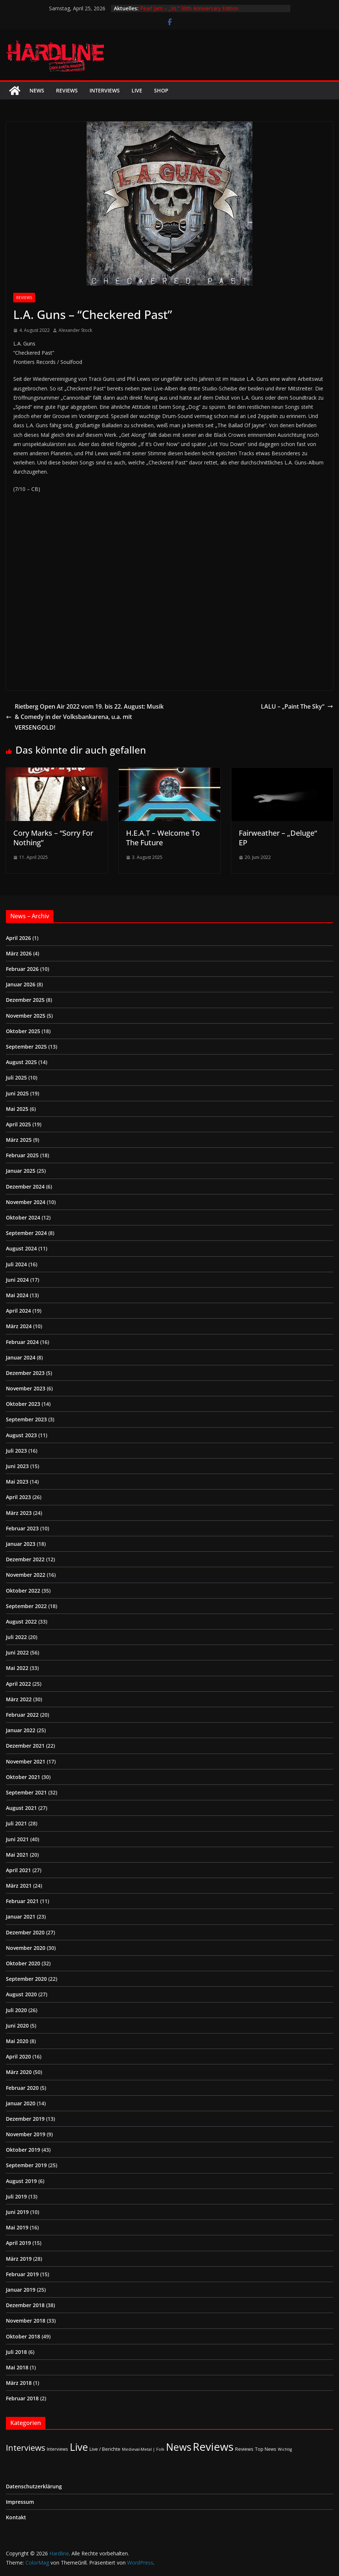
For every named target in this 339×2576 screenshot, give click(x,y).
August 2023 (21, 1435)
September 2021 (26, 1792)
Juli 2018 (16, 2351)
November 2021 (25, 1761)
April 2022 (18, 1683)
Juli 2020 (16, 2010)
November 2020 (25, 1947)
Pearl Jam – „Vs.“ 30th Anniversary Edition (189, 8)
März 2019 (19, 2258)
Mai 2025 (17, 1108)
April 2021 (18, 1870)
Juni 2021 (17, 1839)
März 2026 (19, 953)
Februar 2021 (22, 1901)
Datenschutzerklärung (34, 2486)
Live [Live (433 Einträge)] (79, 2447)
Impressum (20, 2501)
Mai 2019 (17, 2227)
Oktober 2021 (23, 1776)
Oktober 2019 (23, 2149)
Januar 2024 (20, 1357)
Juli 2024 (16, 1264)
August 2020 (21, 1994)
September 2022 (26, 1606)
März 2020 (19, 2071)
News (36, 90)
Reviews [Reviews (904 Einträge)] (213, 2446)
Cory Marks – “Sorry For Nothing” (53, 837)
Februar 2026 (22, 968)
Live (137, 90)
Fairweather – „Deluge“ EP (278, 837)
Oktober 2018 (23, 2336)
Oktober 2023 (23, 1403)
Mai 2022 (17, 1667)
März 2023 (19, 1512)
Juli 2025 (16, 1077)
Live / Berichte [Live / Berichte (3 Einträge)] (105, 2449)
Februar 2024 (22, 1341)
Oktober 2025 (23, 1031)
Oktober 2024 (23, 1217)
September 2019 (26, 2165)
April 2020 (18, 2056)
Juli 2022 (16, 1636)
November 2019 (25, 2134)
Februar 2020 (22, 2087)
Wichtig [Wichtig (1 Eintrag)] (285, 2449)
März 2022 (19, 1699)
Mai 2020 (17, 2041)
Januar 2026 (20, 984)
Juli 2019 (16, 2196)
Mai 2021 (17, 1854)
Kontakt (16, 2517)
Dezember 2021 (25, 1745)
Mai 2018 (17, 2367)
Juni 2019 (17, 2211)
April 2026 (18, 937)
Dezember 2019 (25, 2118)
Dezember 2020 (25, 1932)
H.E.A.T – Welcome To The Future (163, 837)
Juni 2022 (17, 1652)
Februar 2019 (22, 2274)
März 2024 (19, 1326)
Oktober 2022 (23, 1590)
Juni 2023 (17, 1466)
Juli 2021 (16, 1823)
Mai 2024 (17, 1295)
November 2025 (25, 1015)
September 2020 (26, 1978)
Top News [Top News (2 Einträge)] (265, 2449)
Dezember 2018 (25, 2305)
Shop (161, 90)
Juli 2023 (16, 1450)
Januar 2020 (20, 2103)
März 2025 (19, 1139)
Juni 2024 (17, 1279)
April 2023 (18, 1497)
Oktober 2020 (23, 1963)
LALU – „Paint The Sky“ (297, 706)
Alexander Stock (75, 330)
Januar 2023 (20, 1543)
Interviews (105, 90)
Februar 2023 (22, 1528)
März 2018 (19, 2382)
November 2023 (25, 1388)
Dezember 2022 (25, 1559)
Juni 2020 (17, 2025)
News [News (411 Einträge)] (178, 2447)
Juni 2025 (17, 1093)
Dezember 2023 (25, 1372)
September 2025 (26, 1046)
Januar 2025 (20, 1170)
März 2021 (19, 1885)
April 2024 (18, 1310)
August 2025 (21, 1062)
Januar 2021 (20, 1916)
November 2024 (25, 1201)
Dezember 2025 (25, 999)
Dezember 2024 (25, 1186)
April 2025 (18, 1124)
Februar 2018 (22, 2398)
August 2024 (21, 1248)
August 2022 (21, 1621)
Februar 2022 (22, 1714)
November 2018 (25, 2320)
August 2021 (21, 1807)
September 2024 (26, 1232)
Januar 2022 (20, 1730)
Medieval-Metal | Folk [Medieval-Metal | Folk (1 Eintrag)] (143, 2449)
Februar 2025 (22, 1155)
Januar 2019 (20, 2289)
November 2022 (25, 1574)
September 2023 (26, 1419)
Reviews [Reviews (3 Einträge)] (244, 2449)
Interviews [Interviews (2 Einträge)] (57, 2449)
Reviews (67, 90)
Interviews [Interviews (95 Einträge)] (25, 2447)
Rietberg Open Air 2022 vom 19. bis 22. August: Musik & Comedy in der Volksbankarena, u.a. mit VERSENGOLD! (85, 717)
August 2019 (21, 2180)
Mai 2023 (17, 1481)
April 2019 (18, 2242)
